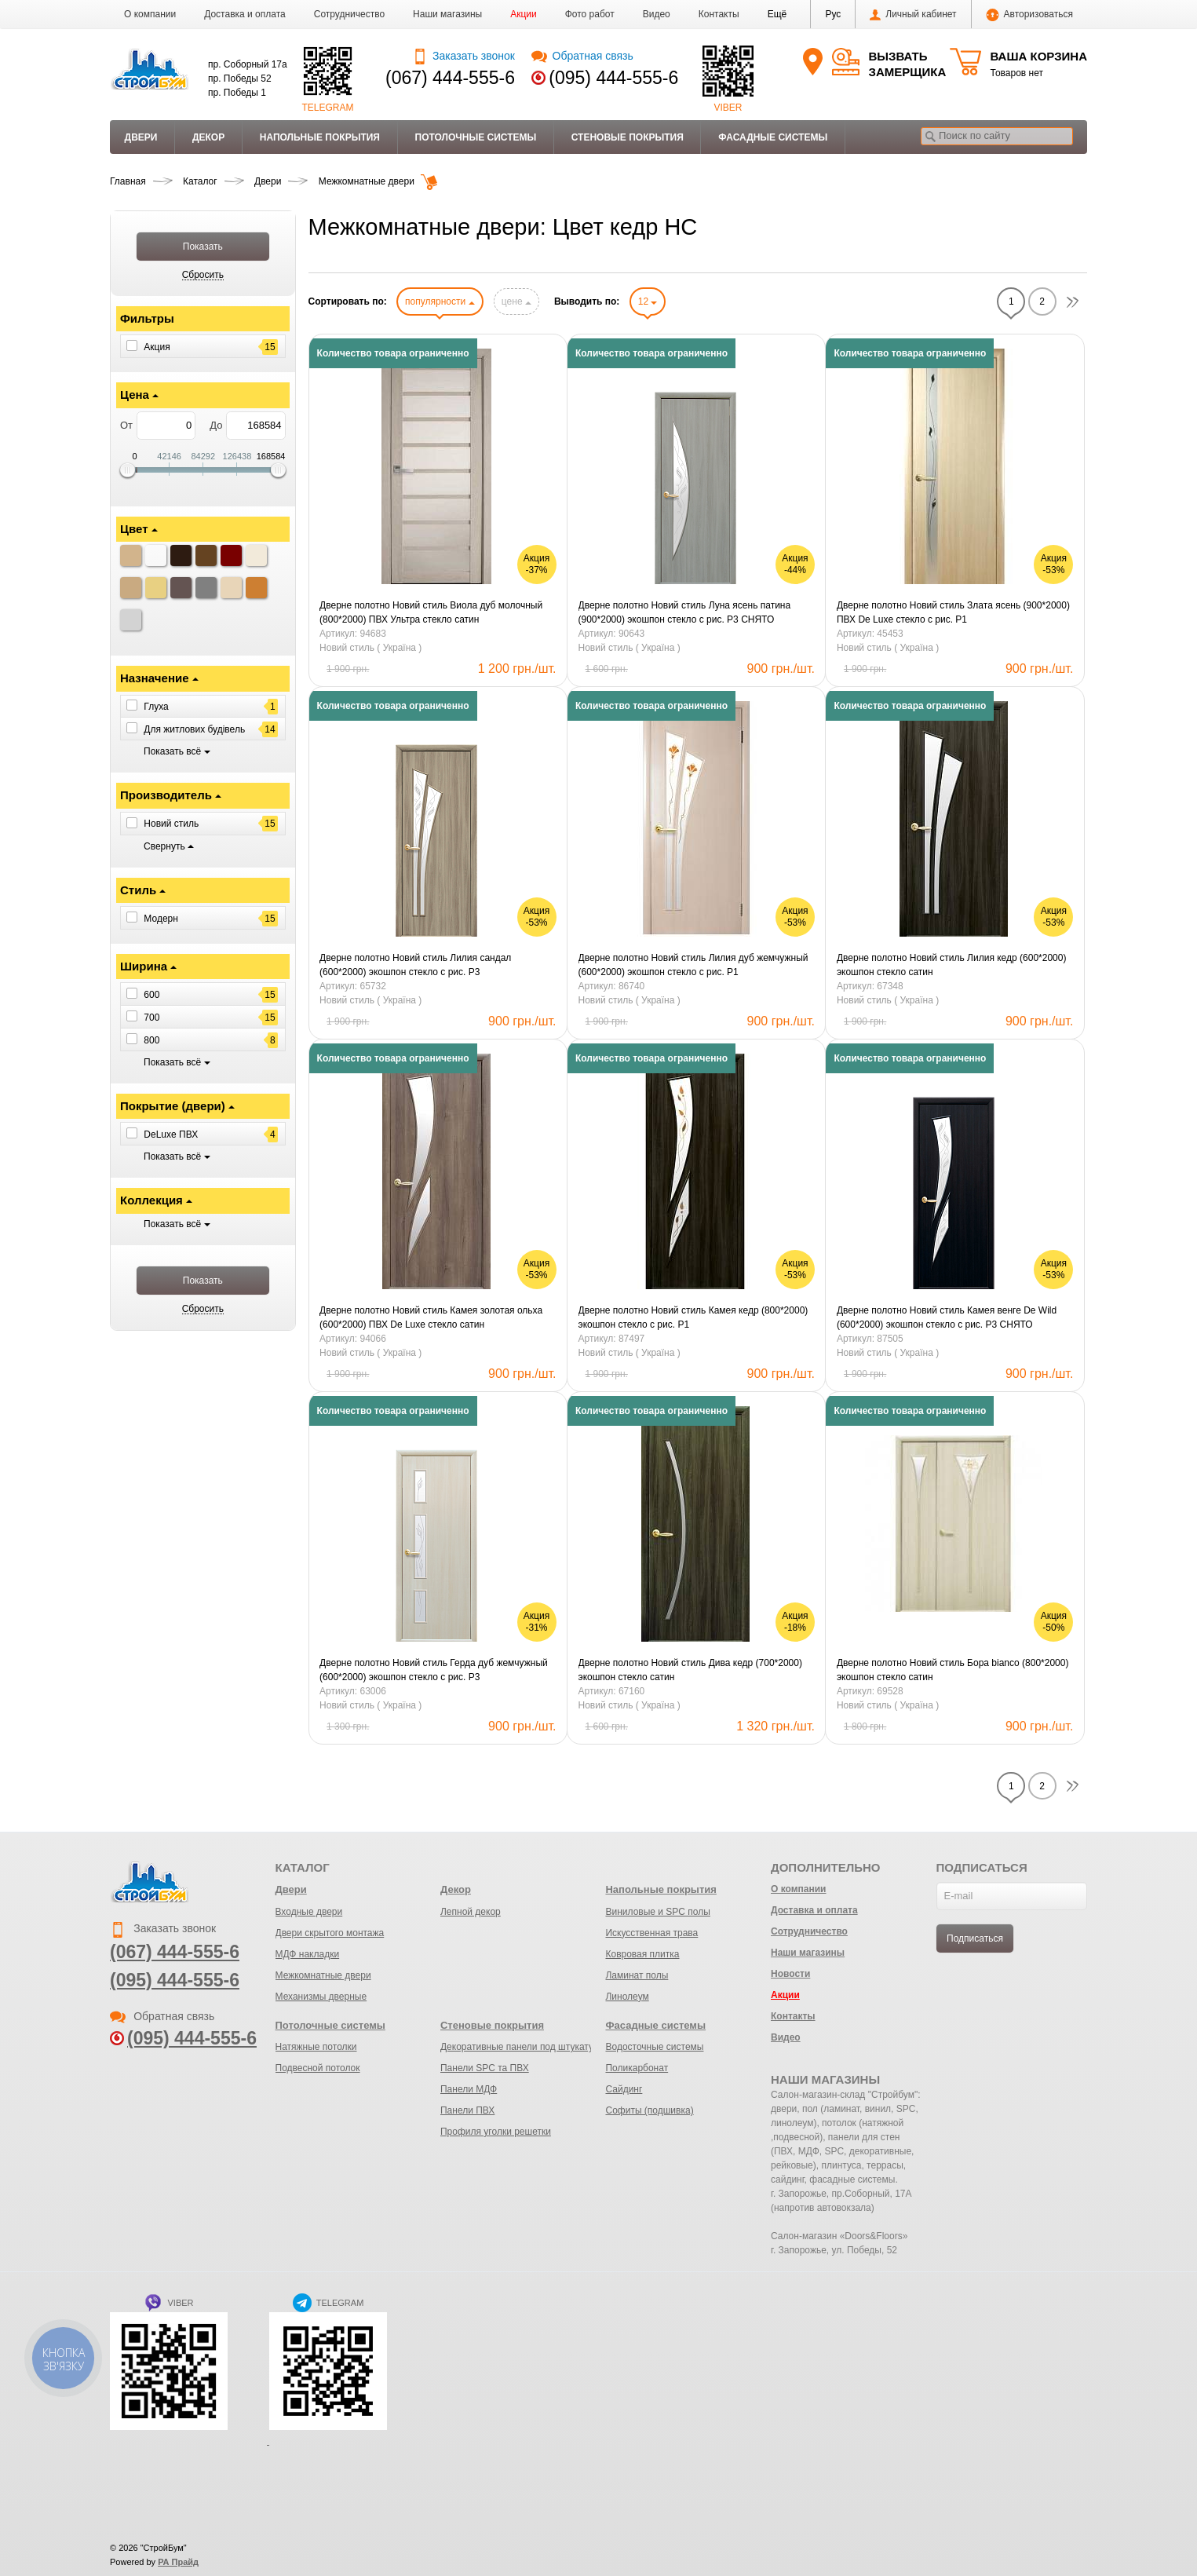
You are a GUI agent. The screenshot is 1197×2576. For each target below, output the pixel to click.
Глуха (156, 706)
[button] (777, 14)
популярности (439, 301)
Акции (523, 14)
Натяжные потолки (316, 2046)
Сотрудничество (349, 14)
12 (648, 301)
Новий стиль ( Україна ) (370, 647)
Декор (208, 137)
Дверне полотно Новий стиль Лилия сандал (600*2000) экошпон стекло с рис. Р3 (415, 964)
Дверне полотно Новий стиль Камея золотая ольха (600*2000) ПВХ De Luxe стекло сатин (430, 1317)
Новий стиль (171, 823)
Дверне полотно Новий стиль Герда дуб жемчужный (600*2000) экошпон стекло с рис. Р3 (433, 1670)
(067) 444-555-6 (450, 78)
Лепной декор (470, 1911)
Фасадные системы (772, 137)
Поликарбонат (636, 2068)
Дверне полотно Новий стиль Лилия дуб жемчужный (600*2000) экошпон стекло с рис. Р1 (693, 964)
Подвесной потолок (318, 2068)
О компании (150, 14)
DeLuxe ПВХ (171, 1134)
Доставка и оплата (245, 14)
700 (151, 1017)
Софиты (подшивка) (649, 2110)
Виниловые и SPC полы (657, 1911)
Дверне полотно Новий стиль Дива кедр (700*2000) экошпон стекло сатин (690, 1670)
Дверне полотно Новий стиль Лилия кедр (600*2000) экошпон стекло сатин (951, 964)
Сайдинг (623, 2089)
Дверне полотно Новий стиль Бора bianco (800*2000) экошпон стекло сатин (952, 1670)
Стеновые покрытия (627, 137)
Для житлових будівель (194, 729)
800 (151, 1039)
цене (516, 301)
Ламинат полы (636, 1975)
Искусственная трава (651, 1932)
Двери (141, 137)
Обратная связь (582, 55)
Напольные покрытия (320, 137)
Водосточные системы (654, 2046)
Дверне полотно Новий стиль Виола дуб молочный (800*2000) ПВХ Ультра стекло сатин (430, 612)
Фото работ (590, 14)
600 (151, 994)
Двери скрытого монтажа (330, 1932)
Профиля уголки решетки (495, 2131)
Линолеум (626, 1996)
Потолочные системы (476, 137)
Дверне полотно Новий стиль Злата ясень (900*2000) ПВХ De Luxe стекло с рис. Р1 (953, 612)
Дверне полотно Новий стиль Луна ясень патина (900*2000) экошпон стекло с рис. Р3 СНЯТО (684, 612)
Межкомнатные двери (323, 1975)
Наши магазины (447, 14)
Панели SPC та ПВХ (484, 2068)
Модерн (161, 917)
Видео (656, 14)
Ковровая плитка (642, 1954)
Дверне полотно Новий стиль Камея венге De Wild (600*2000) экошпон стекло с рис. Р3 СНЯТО (946, 1317)
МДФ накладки (308, 1954)
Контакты (719, 14)
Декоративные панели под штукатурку (524, 2046)
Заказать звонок (463, 55)
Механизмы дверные (321, 1996)
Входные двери (309, 1911)
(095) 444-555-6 (613, 78)
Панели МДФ (468, 2089)
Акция (157, 347)
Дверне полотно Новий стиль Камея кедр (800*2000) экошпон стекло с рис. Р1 (693, 1317)
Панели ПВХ (467, 2110)
